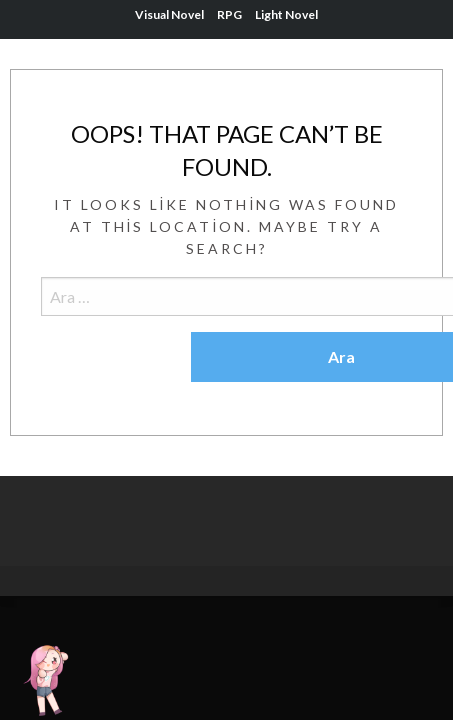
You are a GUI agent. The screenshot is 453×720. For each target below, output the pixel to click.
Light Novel (286, 14)
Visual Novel (169, 14)
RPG (229, 14)
